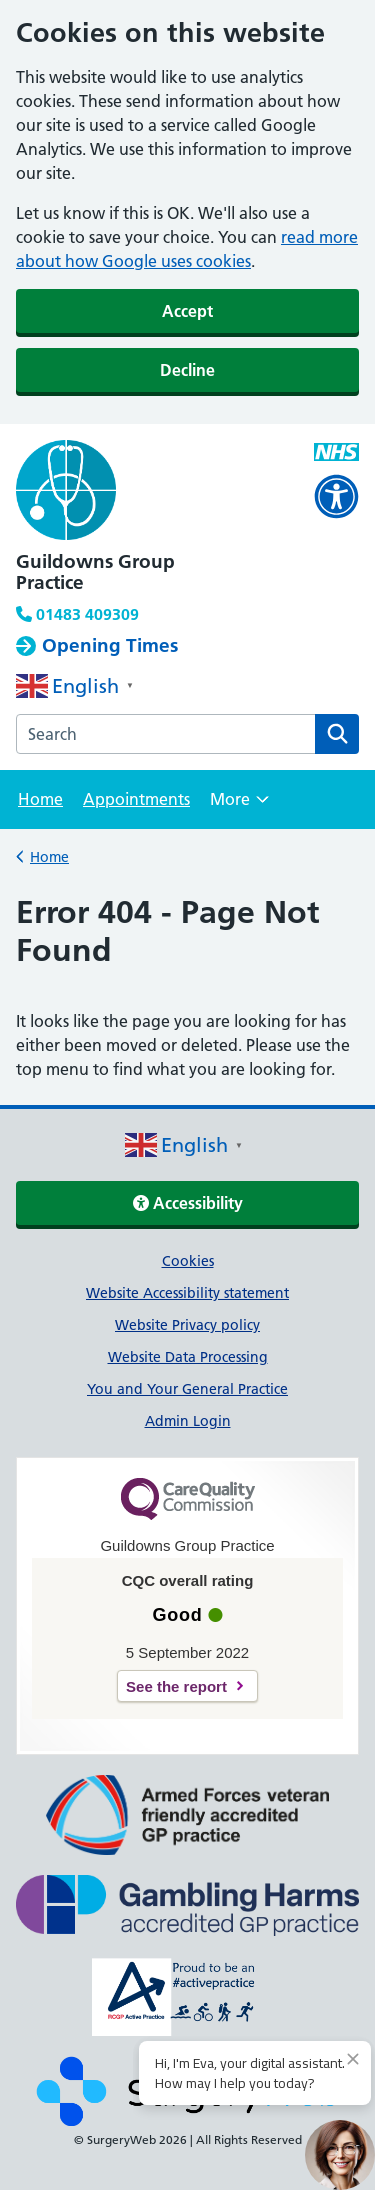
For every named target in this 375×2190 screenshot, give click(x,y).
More (239, 805)
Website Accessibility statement (187, 1293)
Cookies (188, 1261)
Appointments (136, 799)
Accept (187, 311)
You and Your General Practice (187, 1389)
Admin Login (188, 1421)
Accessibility (188, 1203)
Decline (187, 370)
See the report (176, 1686)
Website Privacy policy (187, 1325)
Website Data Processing (188, 1357)
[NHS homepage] (153, 492)
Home (40, 799)
